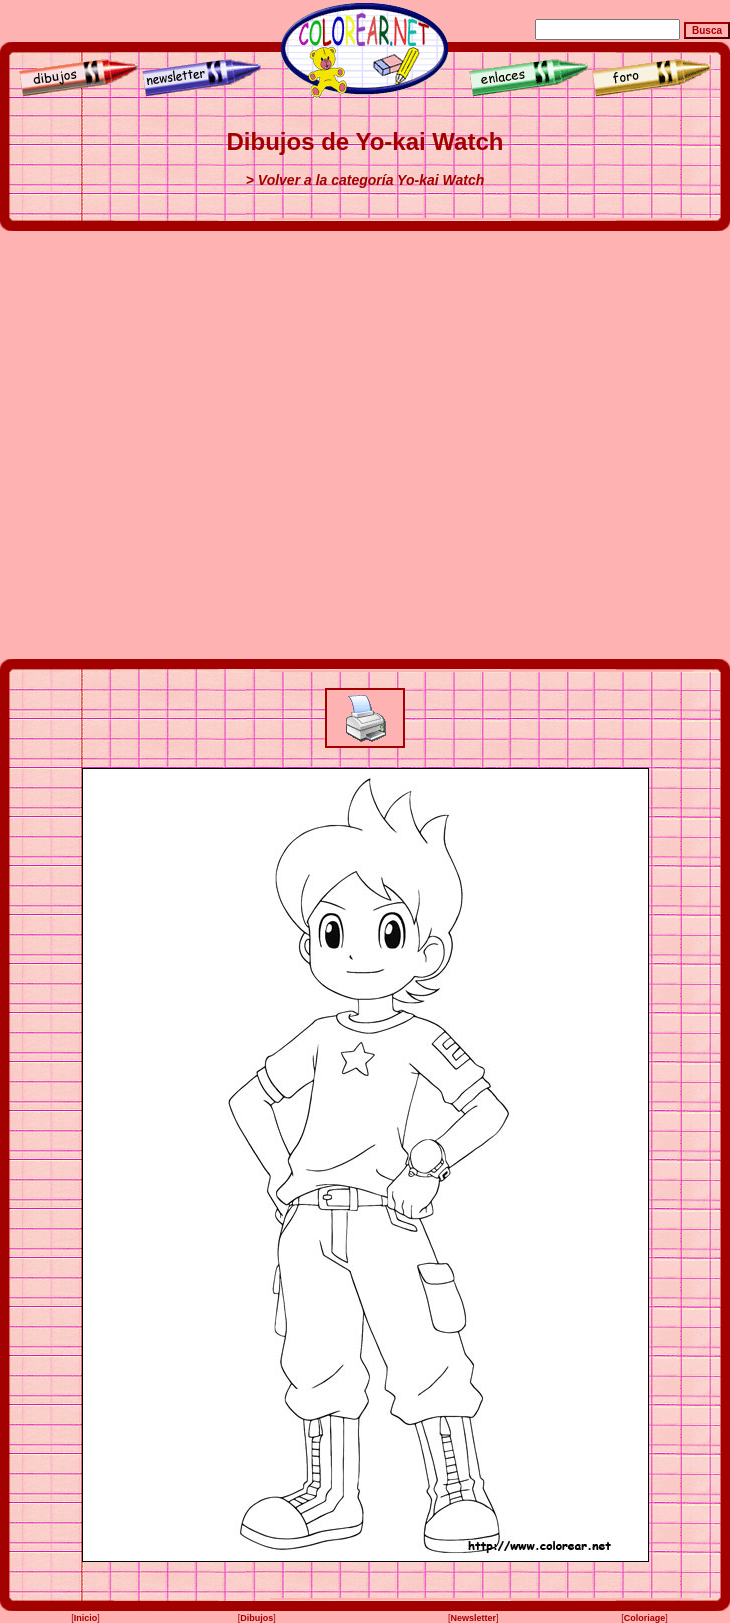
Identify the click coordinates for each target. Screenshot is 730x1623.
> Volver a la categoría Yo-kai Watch (365, 180)
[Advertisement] (212, 445)
